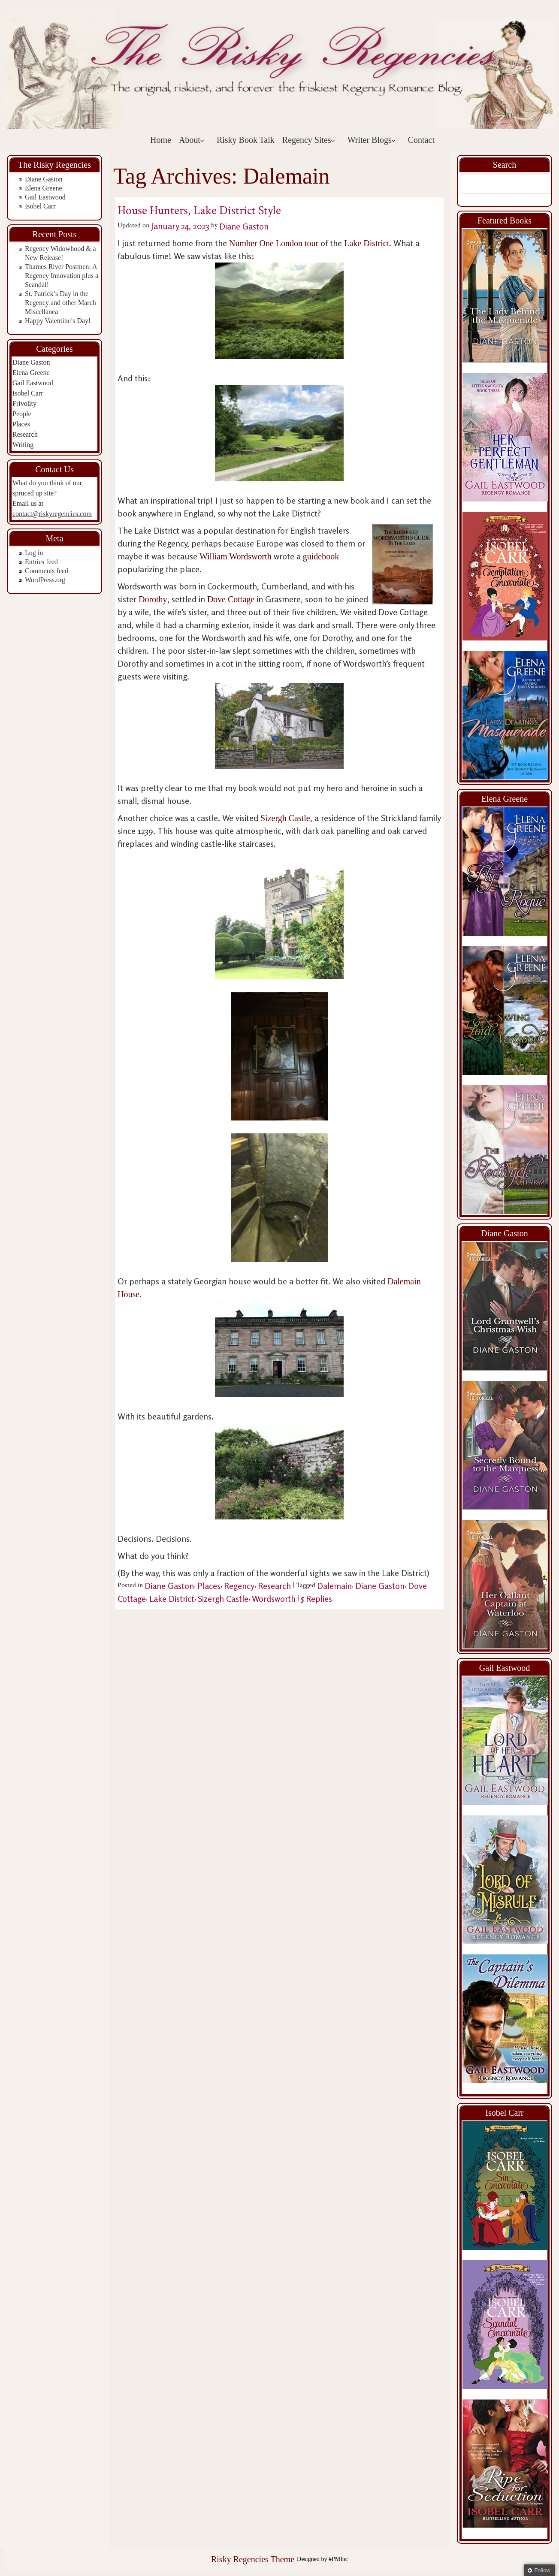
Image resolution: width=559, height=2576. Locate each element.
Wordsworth (274, 1598)
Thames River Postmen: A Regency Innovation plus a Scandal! (61, 275)
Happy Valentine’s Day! (58, 320)
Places (21, 424)
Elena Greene (43, 188)
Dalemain (334, 1585)
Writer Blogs (371, 140)
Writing (22, 444)
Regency (239, 1585)
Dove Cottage (231, 599)
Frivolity (24, 403)
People (21, 413)
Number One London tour (274, 243)
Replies (316, 1598)
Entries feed (41, 561)
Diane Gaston (44, 179)
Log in (34, 552)
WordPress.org (45, 579)
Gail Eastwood (45, 197)
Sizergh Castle (285, 818)
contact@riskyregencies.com (52, 513)
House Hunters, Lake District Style (199, 210)
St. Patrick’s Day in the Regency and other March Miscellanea (60, 302)
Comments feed (46, 570)
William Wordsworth (235, 556)
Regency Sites (308, 140)
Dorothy (153, 599)
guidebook (321, 556)
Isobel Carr (40, 206)
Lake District (366, 243)
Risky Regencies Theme (252, 2559)
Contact (421, 140)
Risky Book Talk (246, 140)
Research (25, 434)
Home (160, 140)
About (192, 140)
